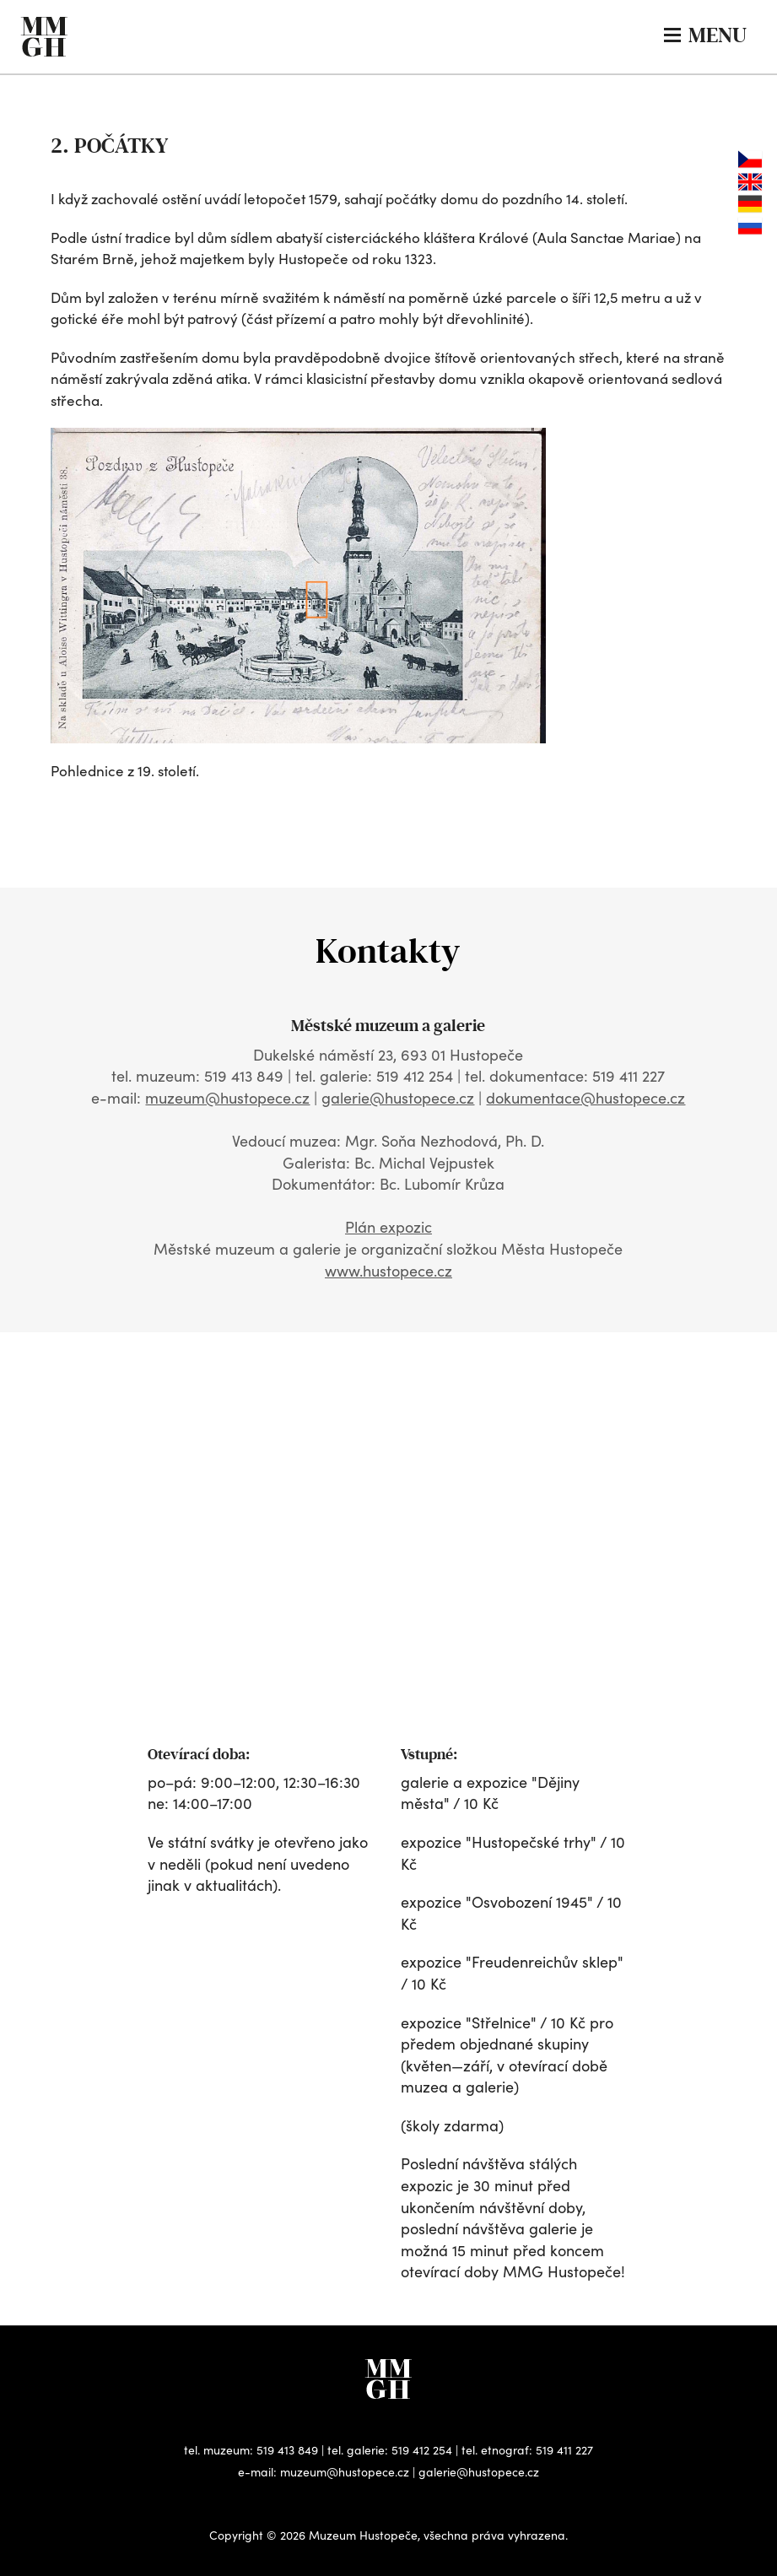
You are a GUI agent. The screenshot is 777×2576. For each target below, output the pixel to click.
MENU (705, 35)
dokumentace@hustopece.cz (585, 1098)
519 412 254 (421, 2450)
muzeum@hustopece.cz (227, 1098)
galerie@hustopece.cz (397, 1098)
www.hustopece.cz (388, 1271)
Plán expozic (388, 1227)
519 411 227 (564, 2450)
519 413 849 (287, 2450)
